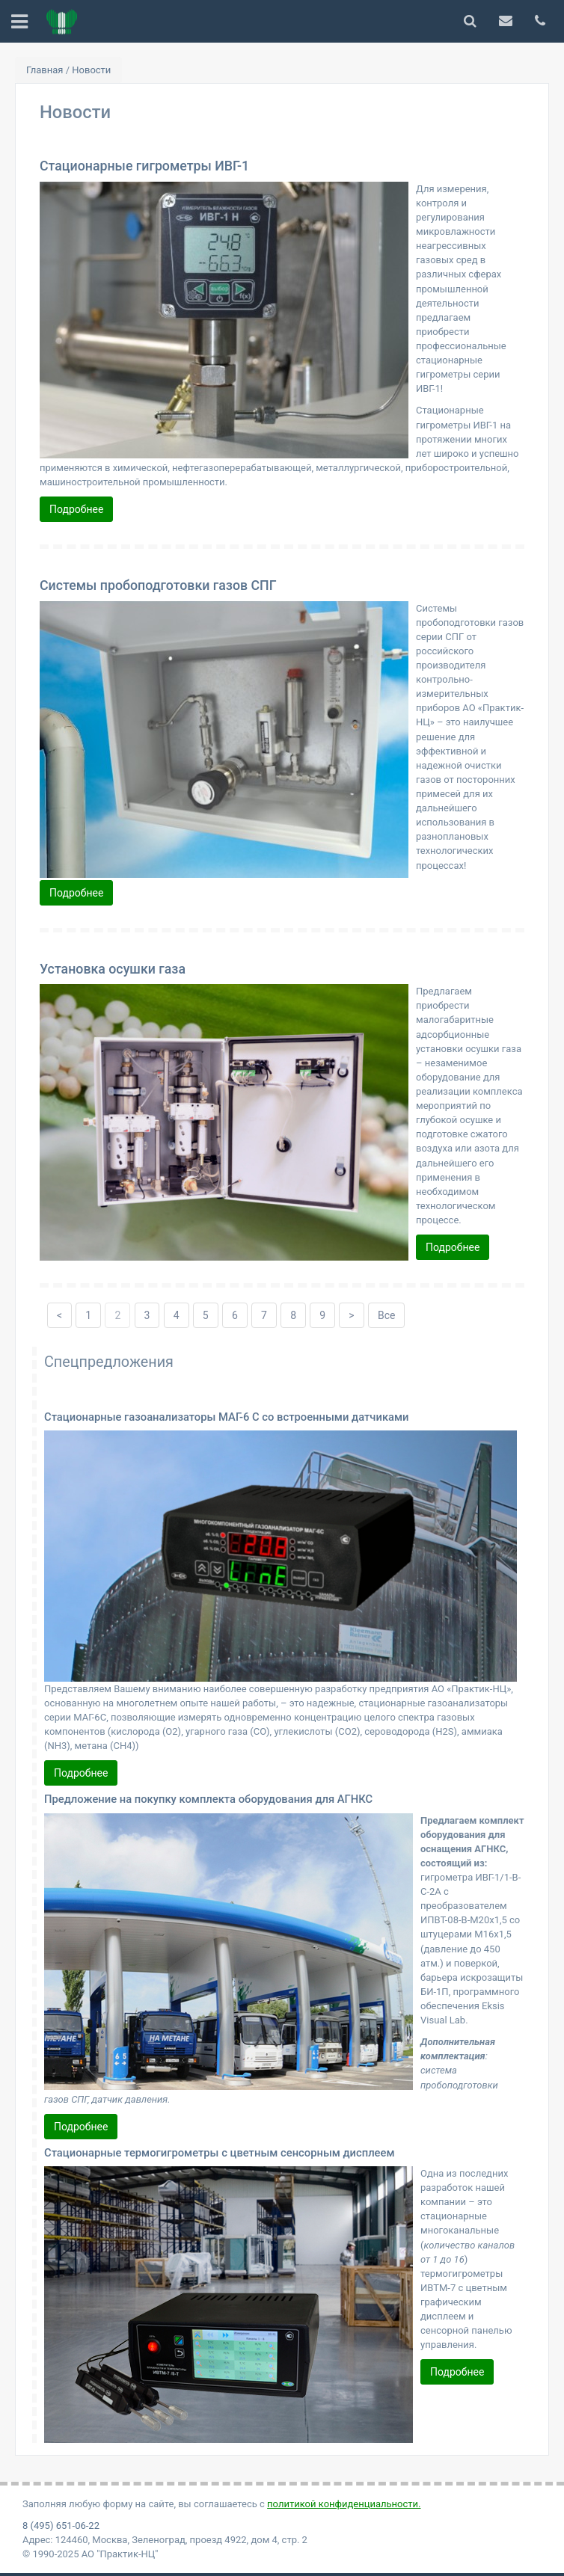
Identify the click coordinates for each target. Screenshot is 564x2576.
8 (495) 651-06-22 (60, 2525)
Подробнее (76, 509)
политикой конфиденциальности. (343, 2503)
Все (386, 1315)
